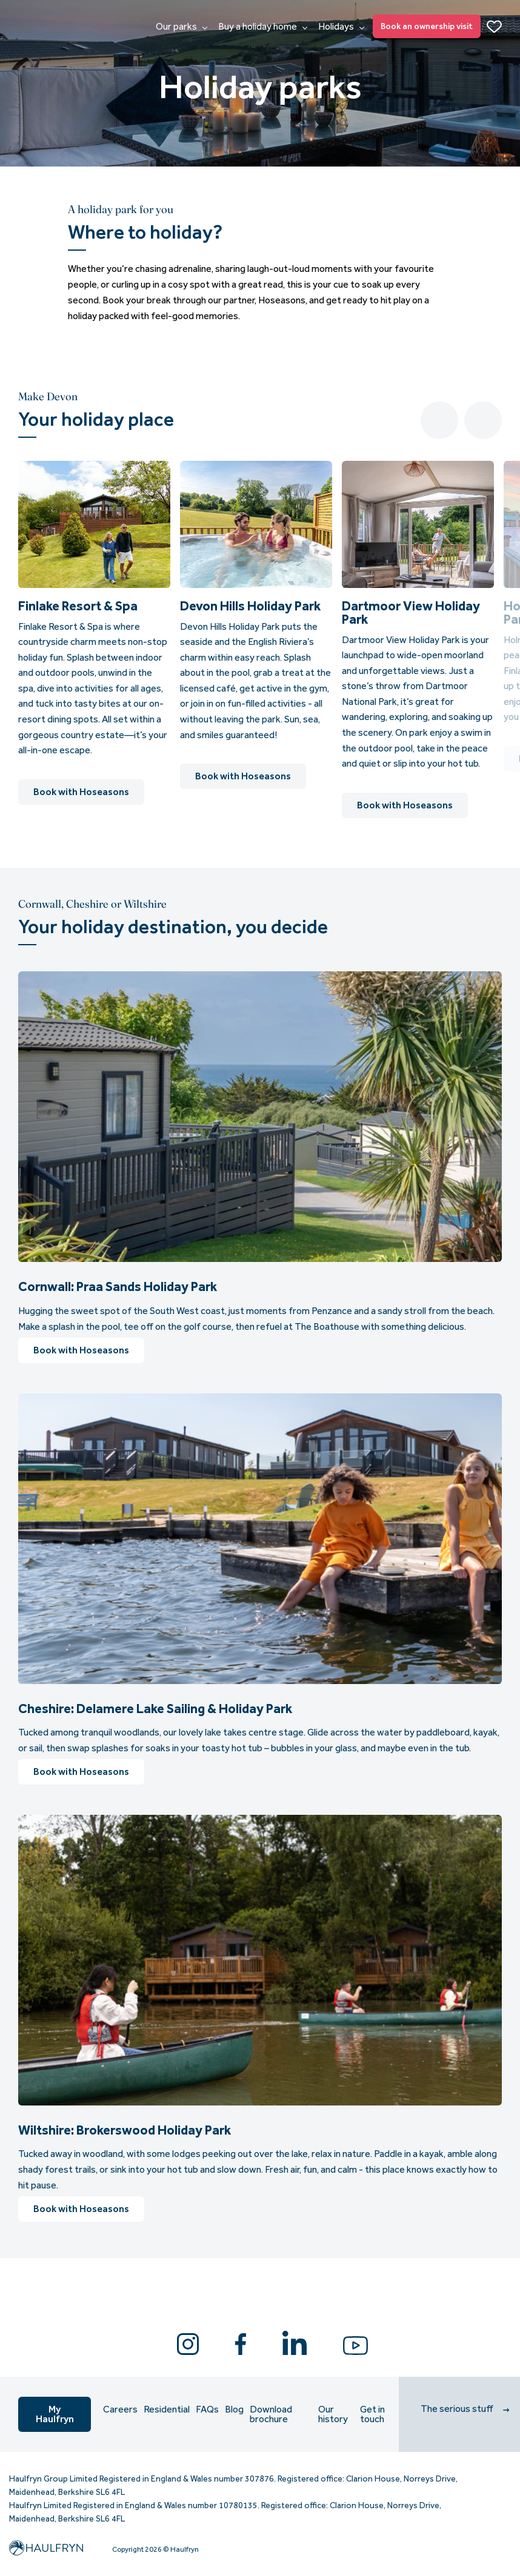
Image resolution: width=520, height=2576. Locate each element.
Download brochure (271, 2414)
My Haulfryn (55, 2414)
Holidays (341, 26)
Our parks (181, 26)
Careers (120, 2409)
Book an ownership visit (427, 26)
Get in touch (372, 2414)
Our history (333, 2414)
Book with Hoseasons (81, 792)
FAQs (207, 2409)
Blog (234, 2409)
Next (483, 420)
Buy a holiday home (262, 26)
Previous (439, 420)
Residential (167, 2409)
